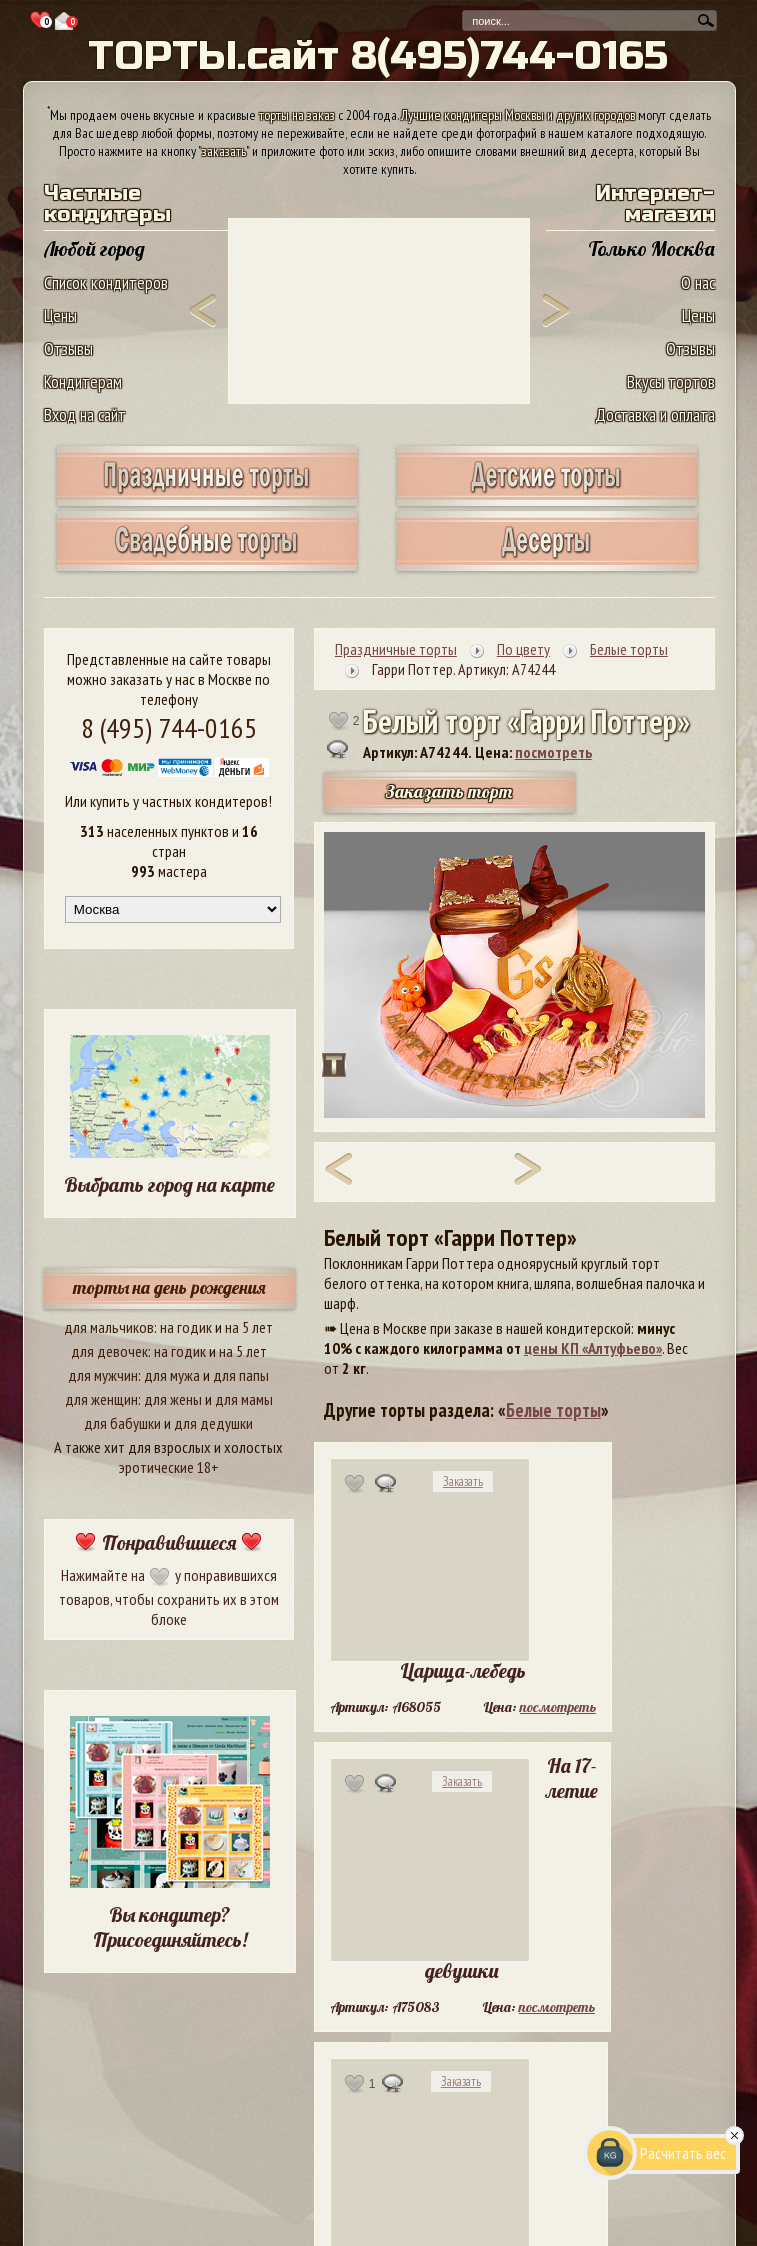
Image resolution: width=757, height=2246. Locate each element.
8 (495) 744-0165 (169, 727)
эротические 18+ (169, 1467)
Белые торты (553, 1410)
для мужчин (103, 1375)
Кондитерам (83, 381)
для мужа (172, 1375)
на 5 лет (249, 1327)
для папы (241, 1375)
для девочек (109, 1351)
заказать (224, 151)
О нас (698, 282)
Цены (60, 315)
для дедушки (213, 1423)
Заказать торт (449, 791)
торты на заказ (297, 115)
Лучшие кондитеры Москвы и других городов (518, 115)
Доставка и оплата (655, 414)
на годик (186, 1327)
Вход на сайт (85, 414)
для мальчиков (109, 1327)
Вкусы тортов (671, 381)
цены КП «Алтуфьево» (593, 1348)
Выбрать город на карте (169, 1184)
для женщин (101, 1399)
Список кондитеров (106, 282)
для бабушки (122, 1423)
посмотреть (553, 752)
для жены (173, 1399)
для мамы (244, 1399)
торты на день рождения (169, 1287)
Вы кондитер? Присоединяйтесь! (170, 1927)
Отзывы (68, 348)
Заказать (463, 1481)
